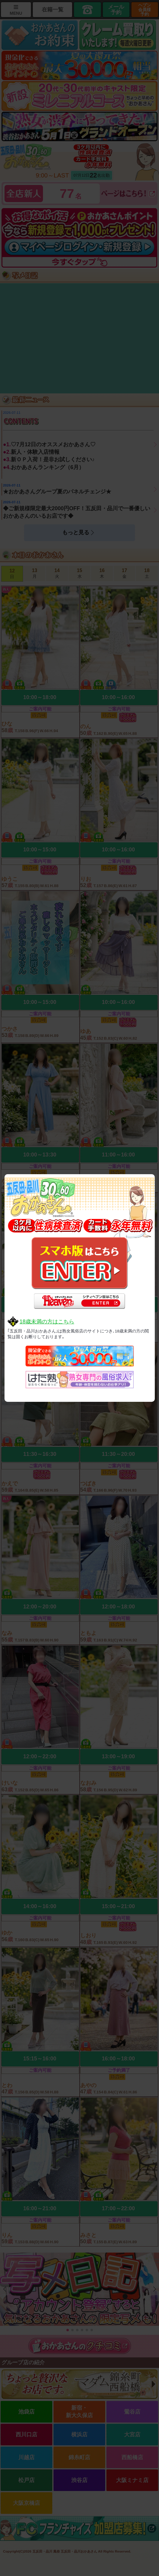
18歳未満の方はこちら (47, 1322)
